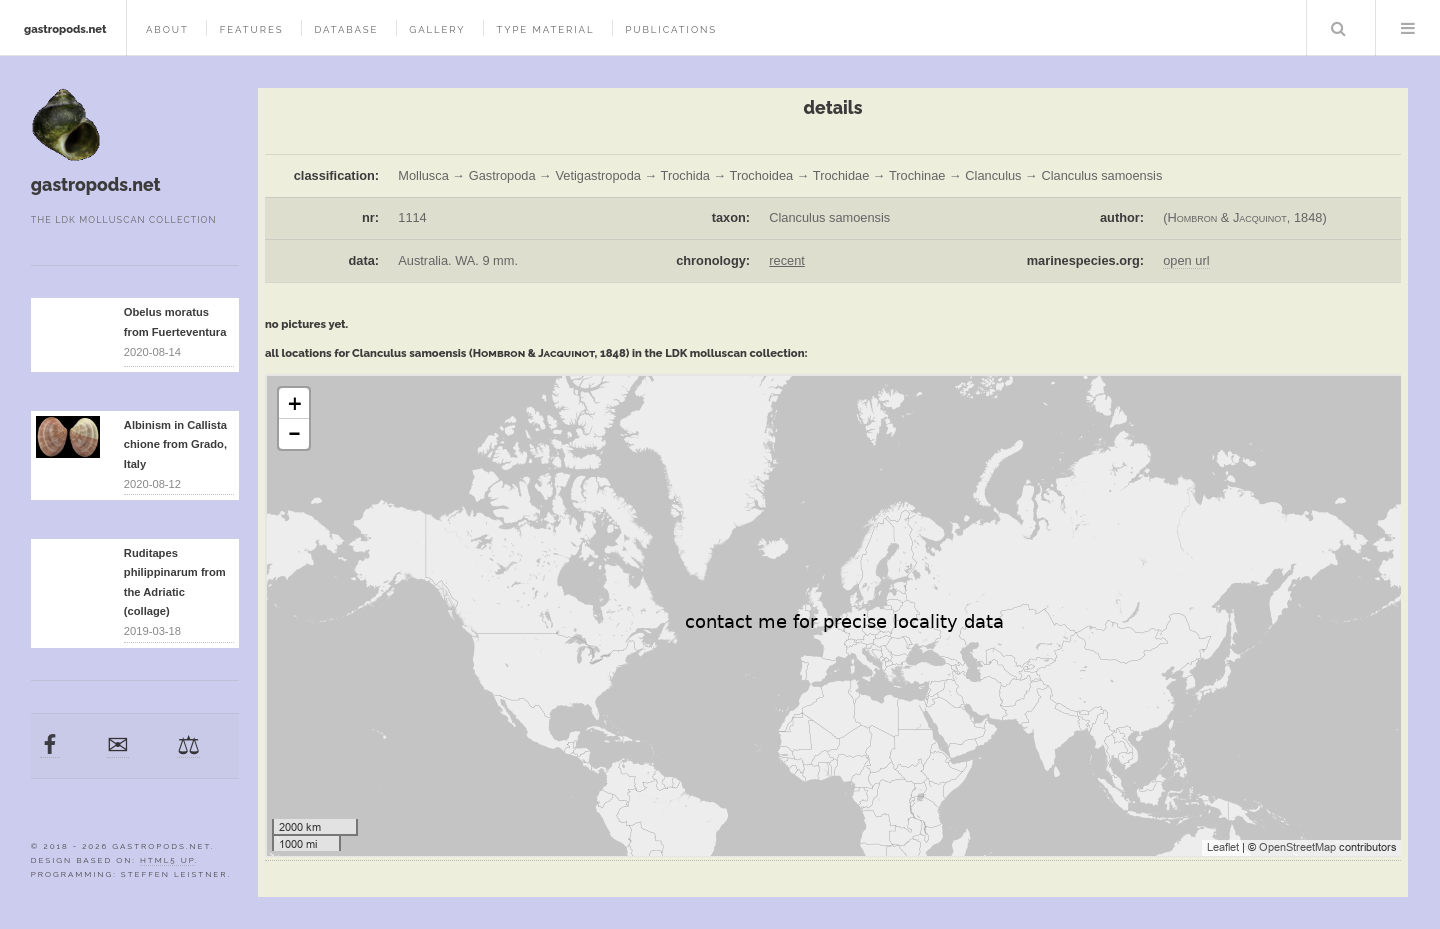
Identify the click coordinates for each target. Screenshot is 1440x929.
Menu (1408, 28)
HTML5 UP (167, 860)
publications (671, 29)
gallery (437, 29)
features (252, 29)
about (167, 29)
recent (787, 260)
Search (1339, 28)
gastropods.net (65, 29)
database (346, 29)
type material (545, 29)
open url (1186, 260)
